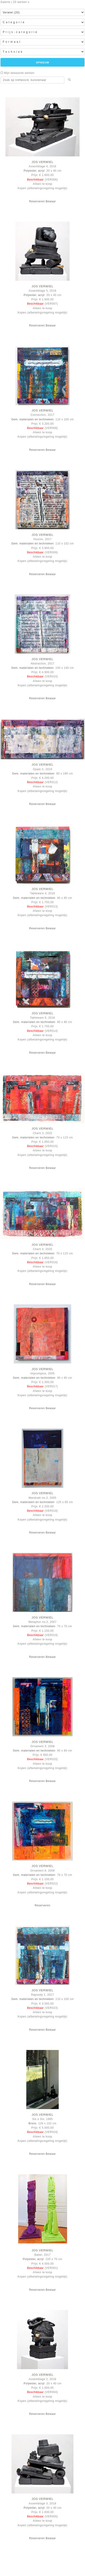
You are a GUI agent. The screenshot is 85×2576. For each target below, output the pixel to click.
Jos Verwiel (42, 162)
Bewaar (51, 201)
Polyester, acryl (34, 170)
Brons (32, 2123)
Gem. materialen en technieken (32, 419)
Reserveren (37, 201)
